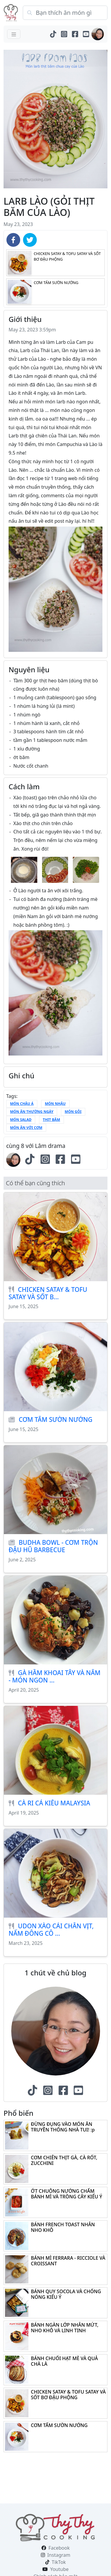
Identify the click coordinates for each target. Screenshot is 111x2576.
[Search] (65, 13)
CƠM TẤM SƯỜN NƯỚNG (55, 1419)
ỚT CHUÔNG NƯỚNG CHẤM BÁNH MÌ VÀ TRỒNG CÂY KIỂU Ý (66, 2194)
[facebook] (13, 240)
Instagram (58, 2555)
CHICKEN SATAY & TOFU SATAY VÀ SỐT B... (48, 1293)
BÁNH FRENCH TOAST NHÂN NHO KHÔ (63, 2227)
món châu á (21, 1103)
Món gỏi (73, 1111)
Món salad (20, 1119)
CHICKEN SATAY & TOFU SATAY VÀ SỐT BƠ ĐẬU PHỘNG (68, 2395)
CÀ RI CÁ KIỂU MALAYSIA (54, 1803)
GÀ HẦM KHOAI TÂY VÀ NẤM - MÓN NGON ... (54, 1676)
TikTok (59, 2562)
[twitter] (30, 240)
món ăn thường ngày (31, 1111)
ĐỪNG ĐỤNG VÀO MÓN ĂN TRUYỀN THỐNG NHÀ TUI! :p (63, 2127)
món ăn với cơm (26, 1127)
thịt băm (51, 1119)
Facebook (59, 2548)
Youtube (59, 2569)
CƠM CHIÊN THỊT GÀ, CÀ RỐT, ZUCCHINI (64, 2160)
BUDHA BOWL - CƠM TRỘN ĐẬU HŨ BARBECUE (53, 1546)
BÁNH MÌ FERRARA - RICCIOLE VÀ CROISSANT (68, 2261)
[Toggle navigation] (13, 34)
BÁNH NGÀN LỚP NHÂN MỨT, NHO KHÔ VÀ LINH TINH (64, 2328)
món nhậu (55, 1103)
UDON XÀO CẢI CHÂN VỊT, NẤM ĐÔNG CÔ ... (51, 1929)
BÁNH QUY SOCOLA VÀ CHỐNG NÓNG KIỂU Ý (66, 2294)
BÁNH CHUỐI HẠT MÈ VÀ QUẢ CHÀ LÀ (64, 2361)
